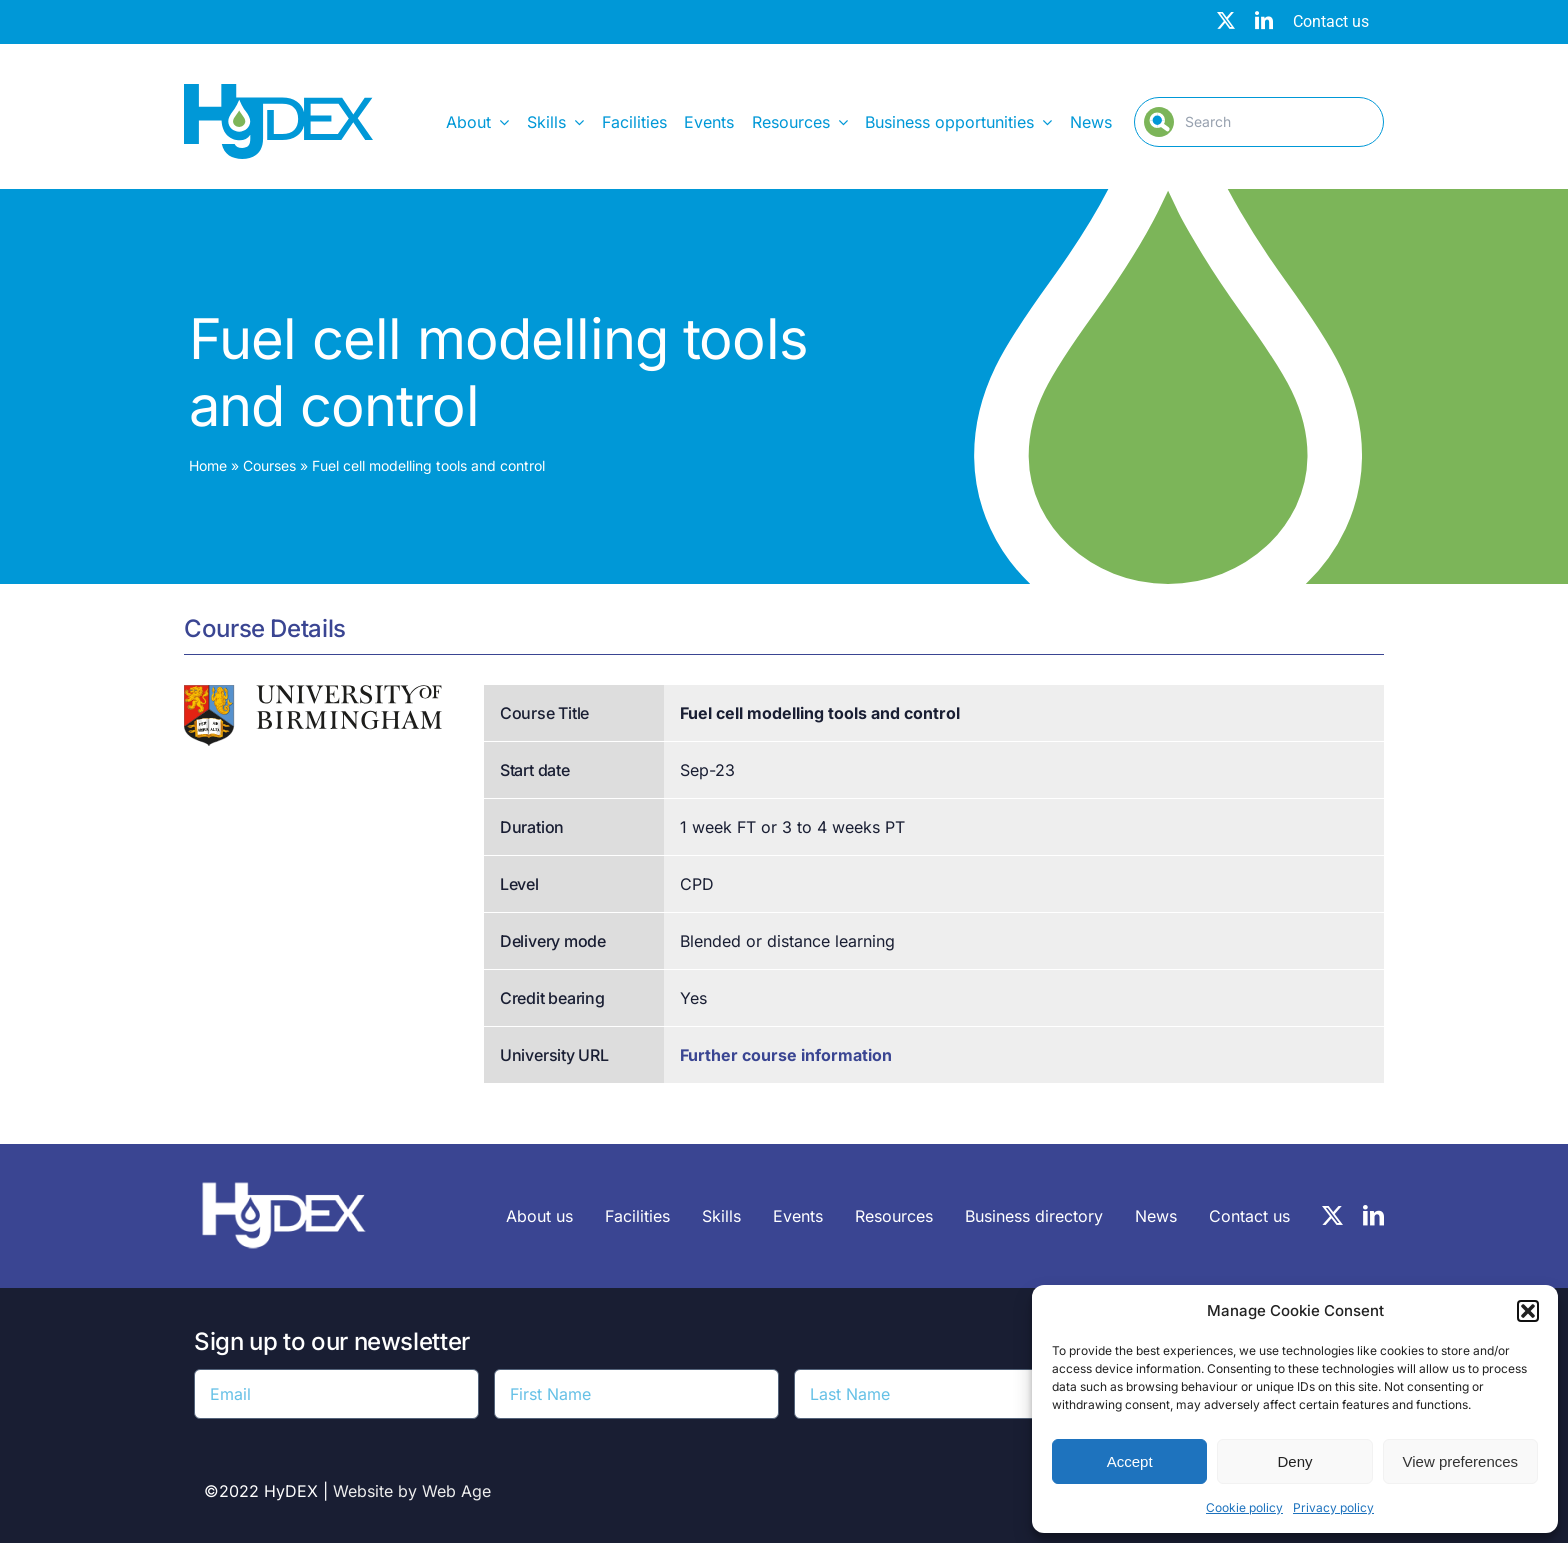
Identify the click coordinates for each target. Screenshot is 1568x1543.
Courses (269, 465)
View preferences (1461, 1461)
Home (208, 465)
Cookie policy (1244, 1507)
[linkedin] (1264, 20)
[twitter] (1226, 20)
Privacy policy (1333, 1507)
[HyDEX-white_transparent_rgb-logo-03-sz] (284, 1172)
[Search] (1259, 122)
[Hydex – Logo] (278, 92)
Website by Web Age (412, 1491)
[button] (1528, 1311)
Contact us (1331, 21)
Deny (1294, 1461)
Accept (1130, 1461)
